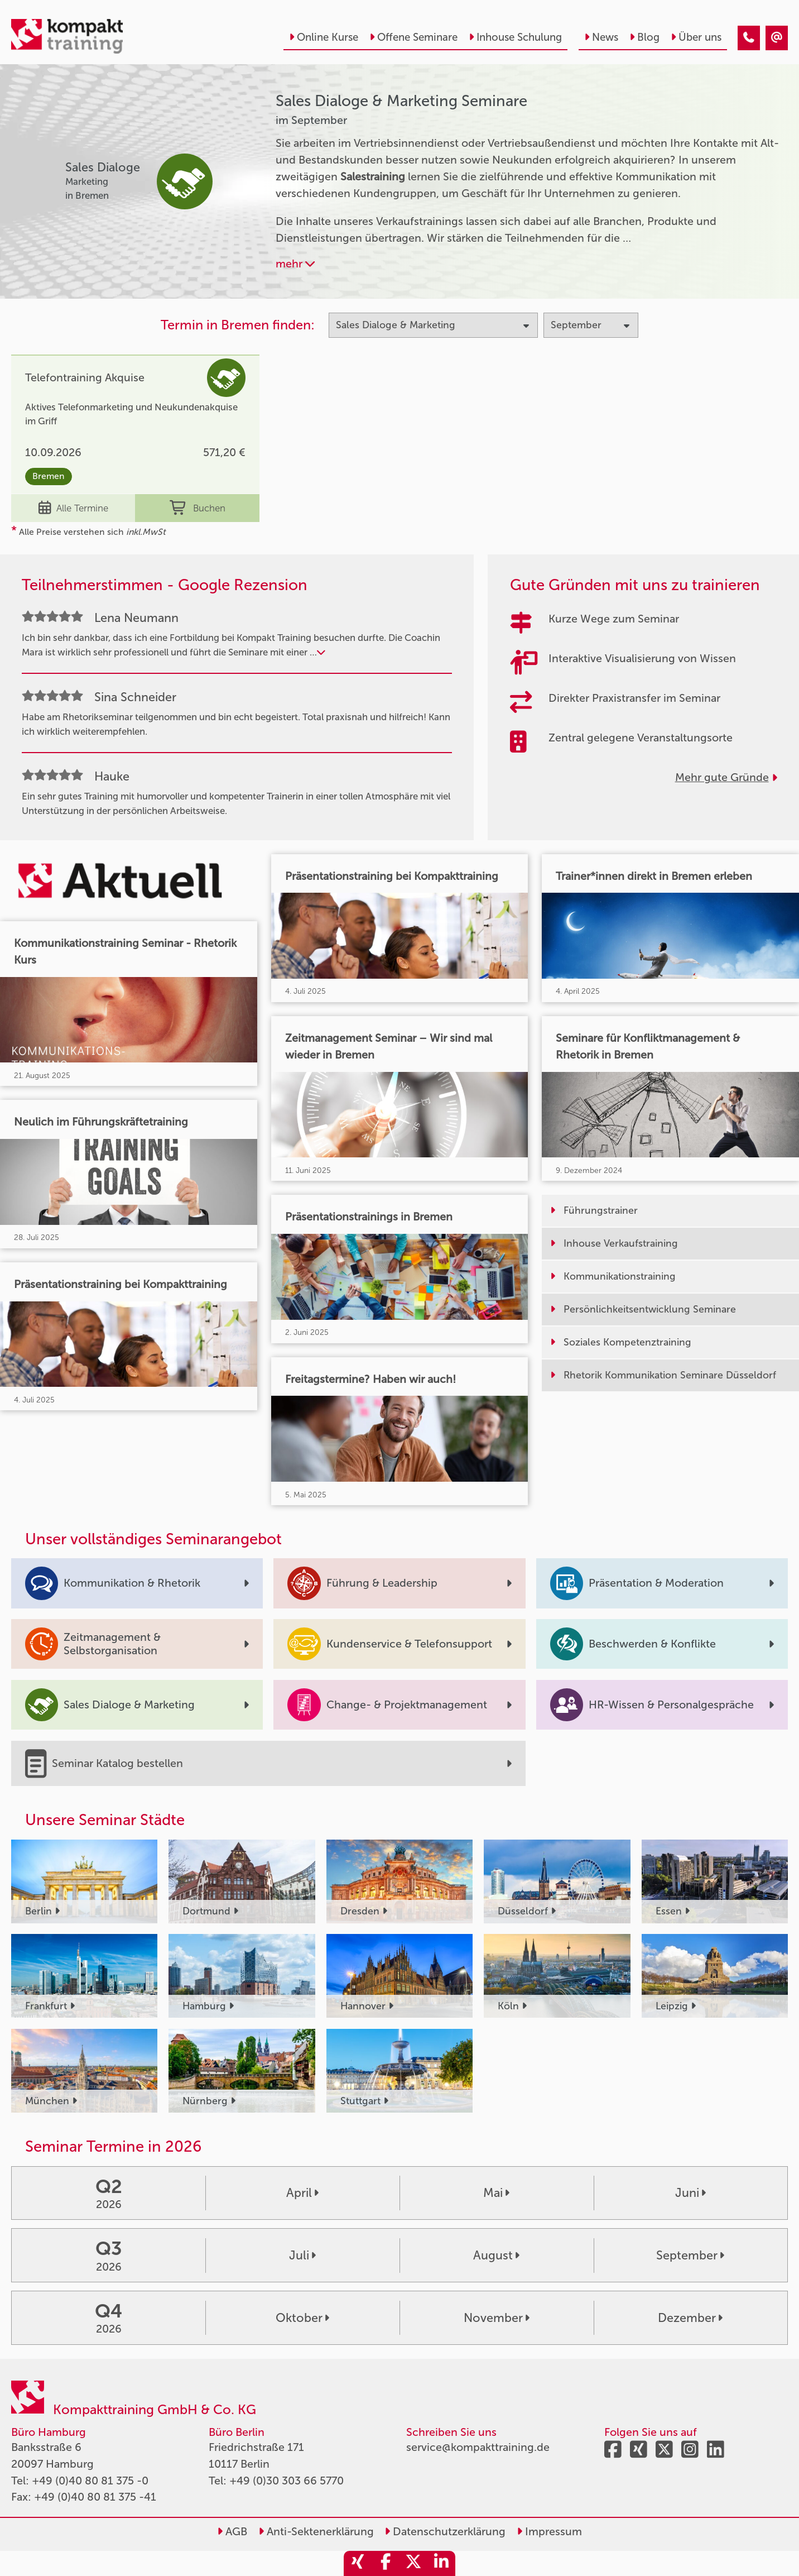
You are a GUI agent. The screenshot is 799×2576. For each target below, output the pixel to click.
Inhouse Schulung (515, 37)
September (690, 2255)
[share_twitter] (413, 2563)
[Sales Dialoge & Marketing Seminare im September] (749, 38)
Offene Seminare (413, 37)
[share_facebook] (385, 2563)
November (497, 2318)
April (302, 2193)
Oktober (302, 2318)
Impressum (549, 2531)
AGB (232, 2531)
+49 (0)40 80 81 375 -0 (90, 2480)
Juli (302, 2255)
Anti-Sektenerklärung (316, 2531)
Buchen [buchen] (197, 508)
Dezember (690, 2318)
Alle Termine (73, 508)
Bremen (48, 476)
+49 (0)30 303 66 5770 (286, 2480)
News (601, 37)
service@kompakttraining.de (478, 2447)
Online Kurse (323, 37)
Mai (496, 2193)
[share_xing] (358, 2563)
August (496, 2255)
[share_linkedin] (441, 2563)
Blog (644, 37)
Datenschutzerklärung (445, 2531)
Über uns (696, 37)
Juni (690, 2193)
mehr (295, 263)
